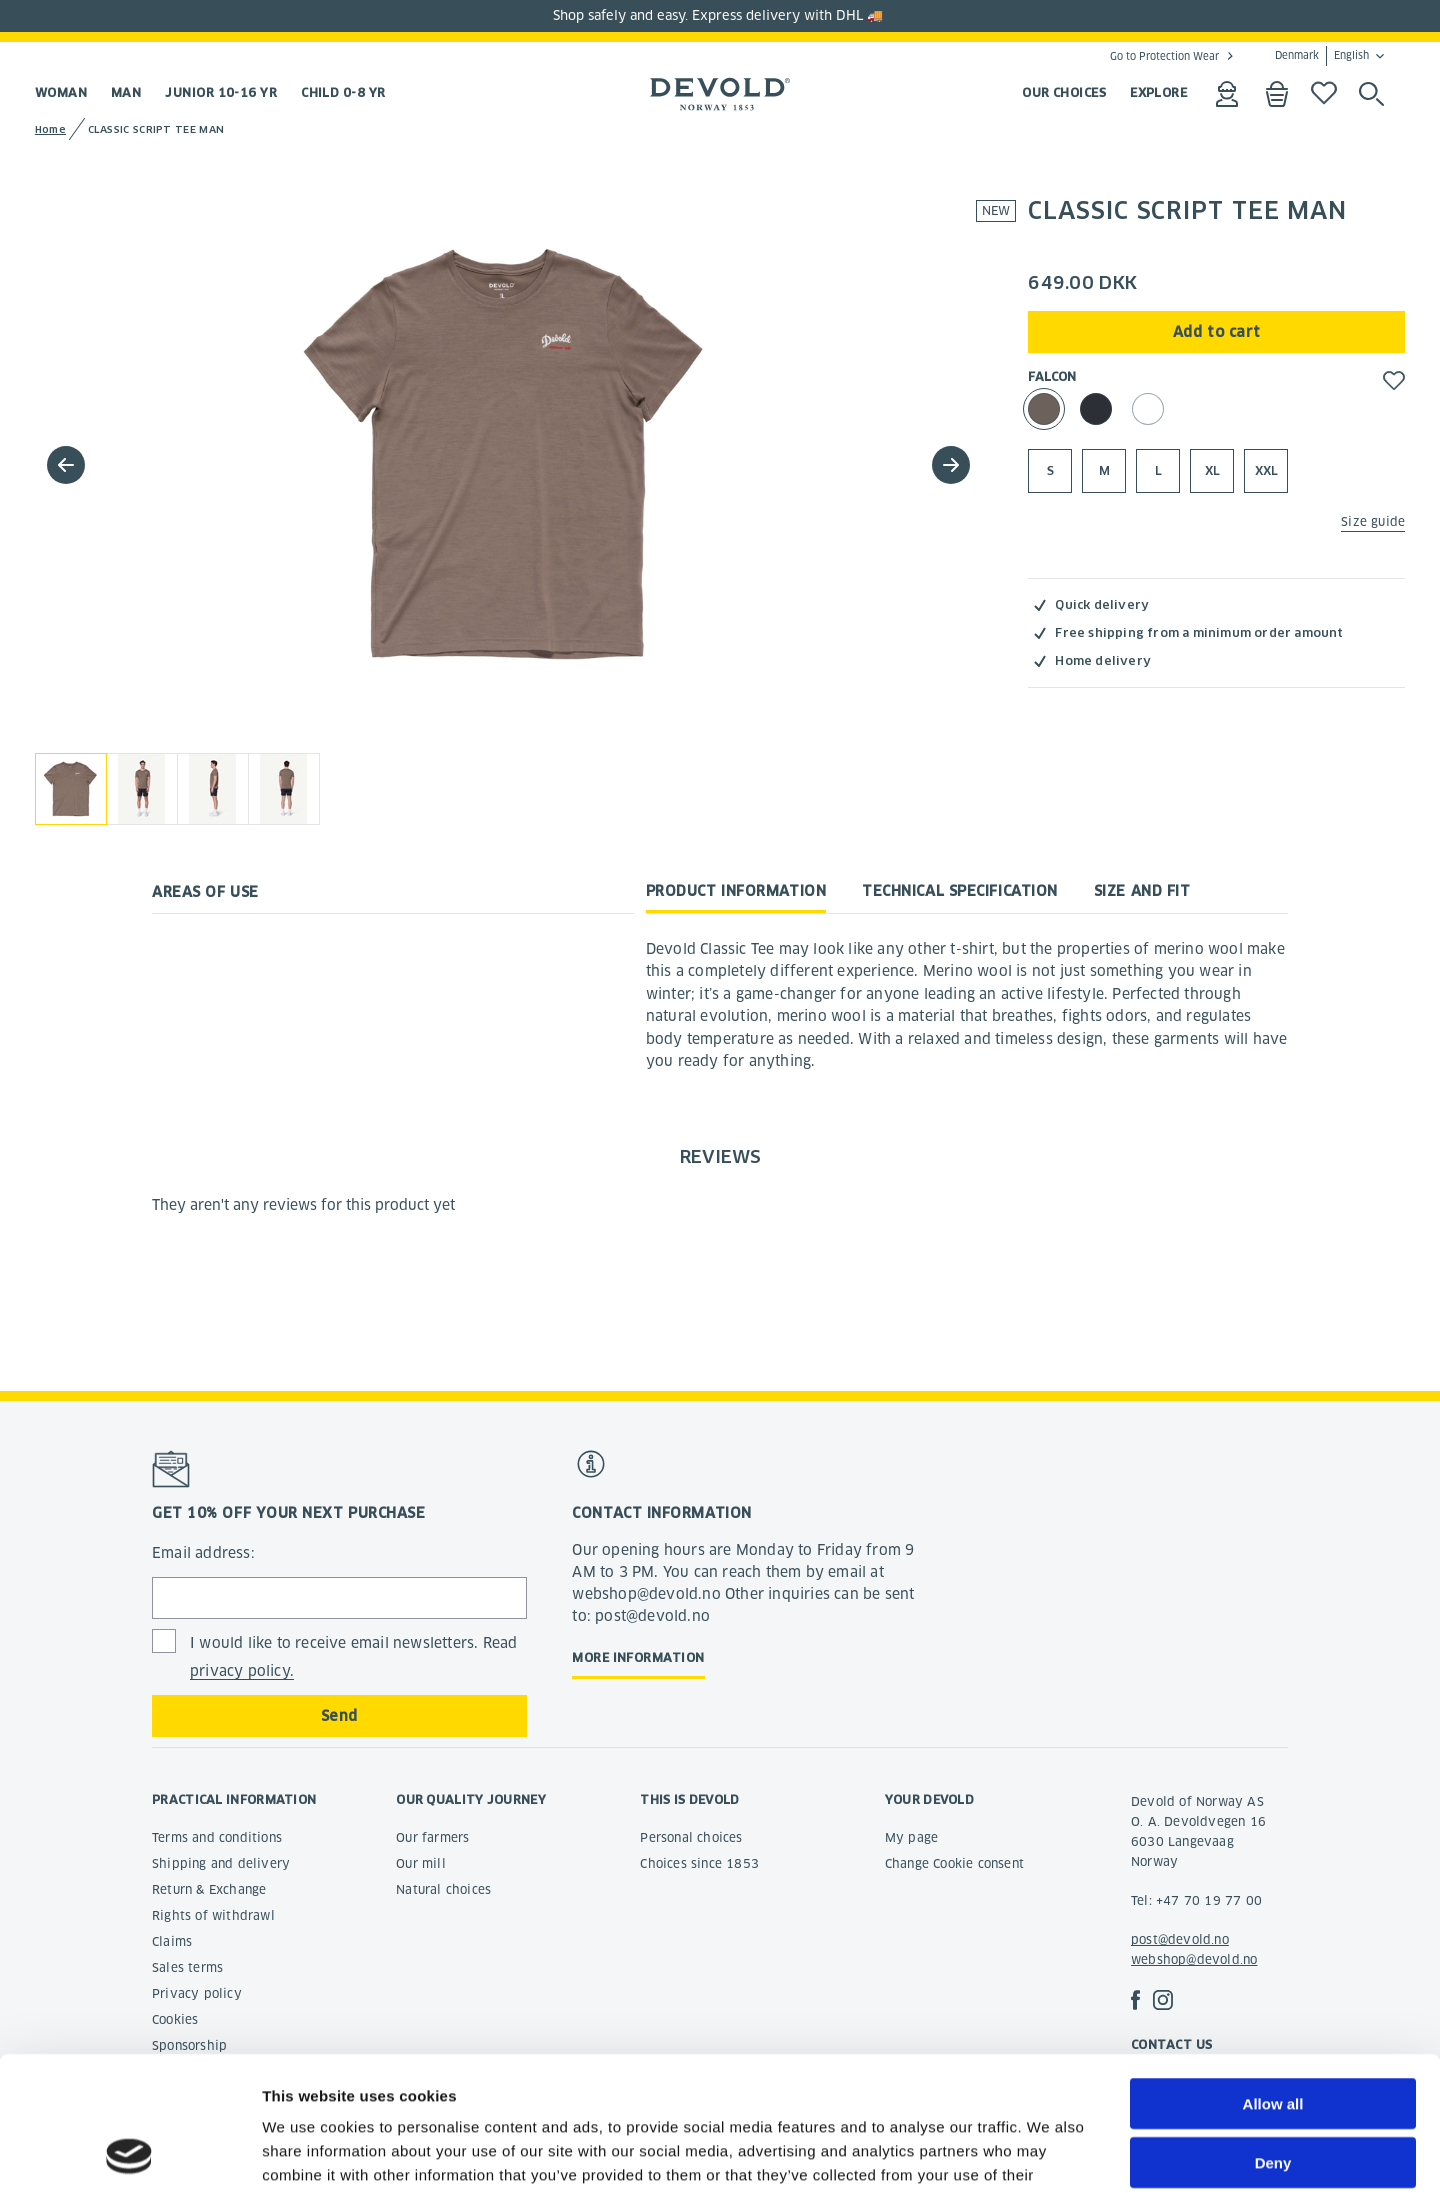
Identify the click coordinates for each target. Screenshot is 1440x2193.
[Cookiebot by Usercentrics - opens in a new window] (129, 2154)
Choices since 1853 (699, 1863)
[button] (951, 465)
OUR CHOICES (1064, 92)
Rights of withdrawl (213, 1915)
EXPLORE (1158, 92)
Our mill (421, 1863)
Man (126, 92)
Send (339, 1716)
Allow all (1273, 1977)
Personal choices (691, 1837)
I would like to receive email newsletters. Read (353, 1657)
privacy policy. (242, 1671)
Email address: (203, 1553)
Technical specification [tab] (960, 891)
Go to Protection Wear (1164, 56)
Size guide (1373, 521)
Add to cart (1217, 332)
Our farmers (432, 1837)
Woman (61, 92)
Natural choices (443, 1889)
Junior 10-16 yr (221, 92)
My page (911, 1837)
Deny (1273, 2036)
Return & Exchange (209, 1889)
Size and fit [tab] (1142, 891)
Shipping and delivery (221, 1863)
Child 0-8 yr (343, 92)
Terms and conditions (217, 1837)
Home (50, 129)
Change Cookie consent (954, 1863)
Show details (1049, 2153)
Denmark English (1322, 56)
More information (638, 1657)
